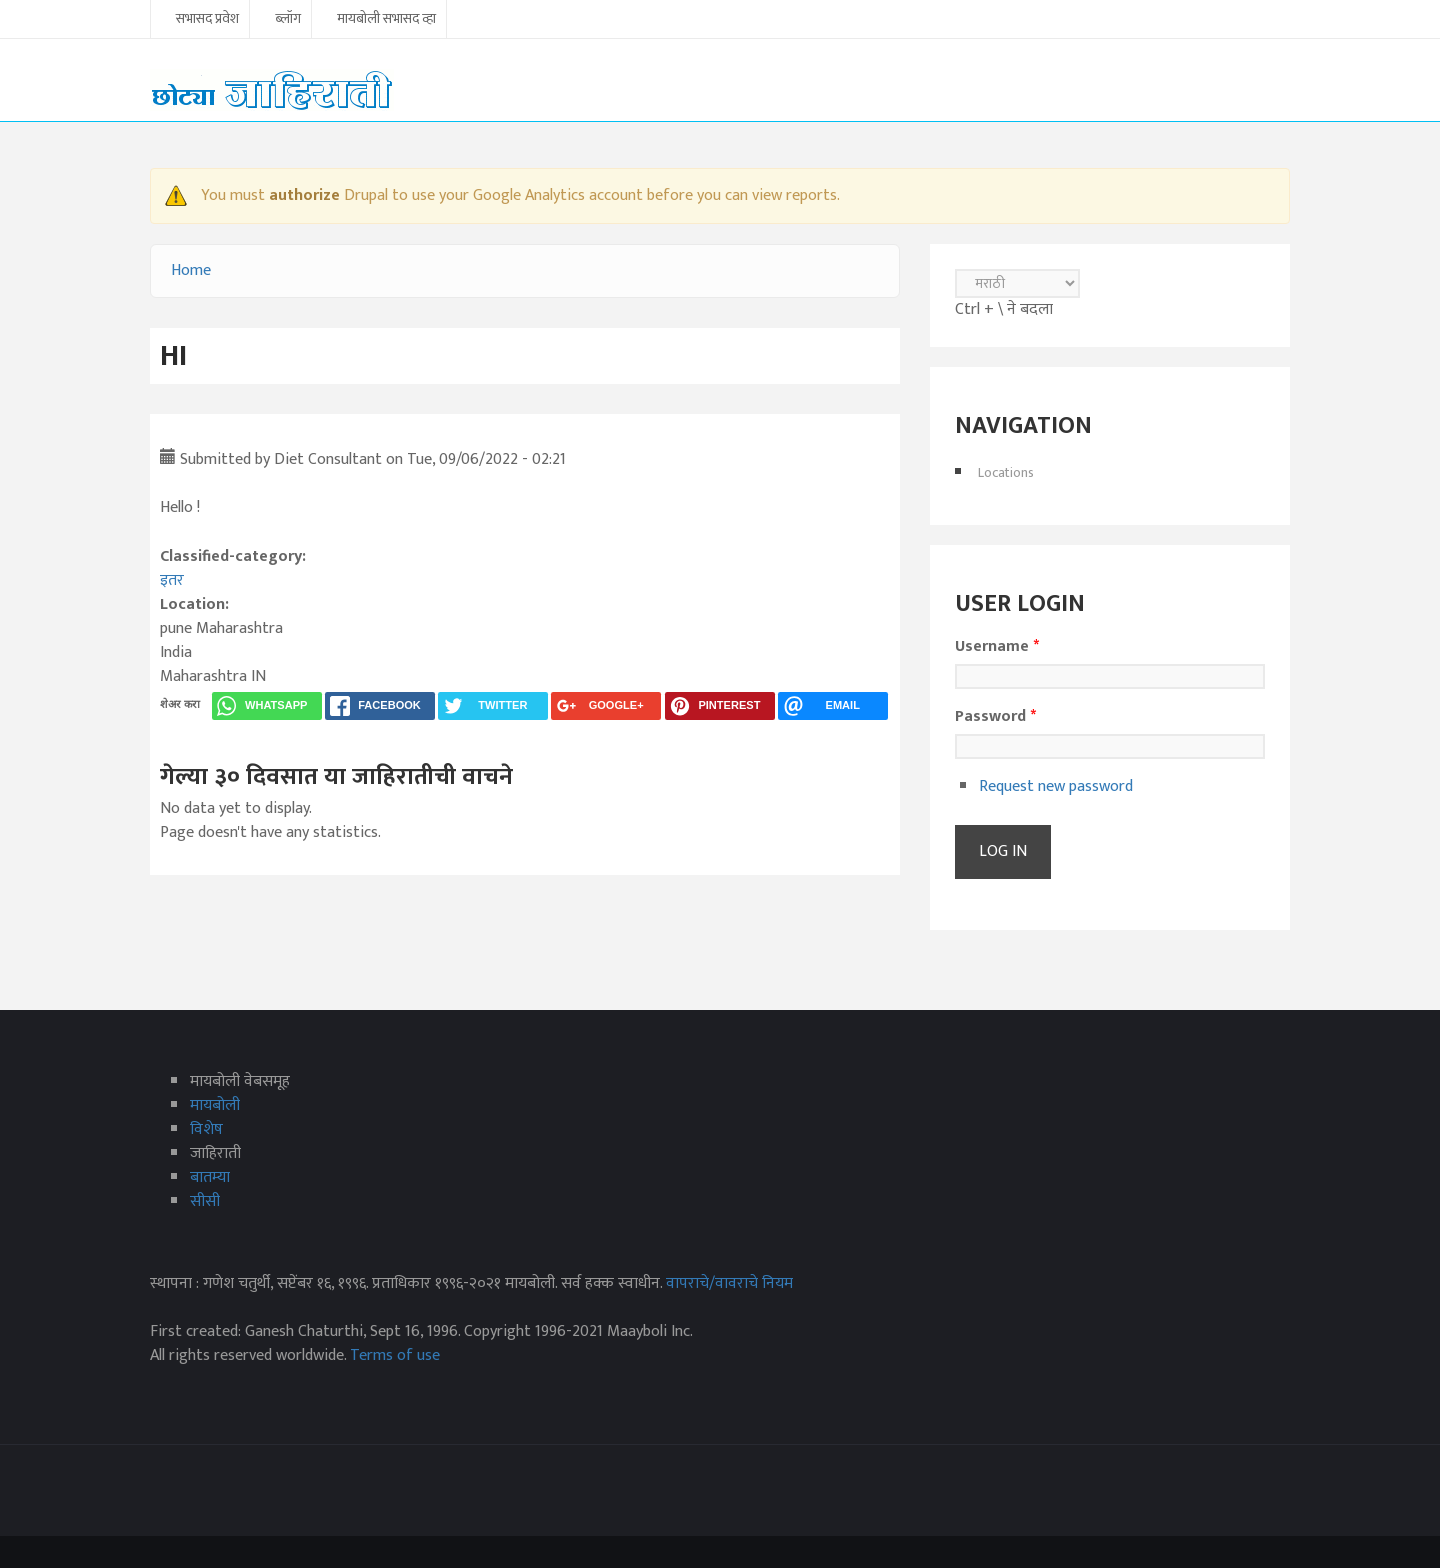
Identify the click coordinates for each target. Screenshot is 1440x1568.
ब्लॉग (288, 20)
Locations (1006, 472)
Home (191, 270)
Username (997, 647)
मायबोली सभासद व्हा (386, 20)
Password (995, 717)
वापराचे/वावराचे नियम (729, 1283)
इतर (172, 580)
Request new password (1056, 786)
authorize (304, 195)
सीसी (205, 1201)
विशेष (206, 1129)
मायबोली (215, 1105)
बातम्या (210, 1177)
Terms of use (395, 1355)
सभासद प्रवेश (207, 20)
